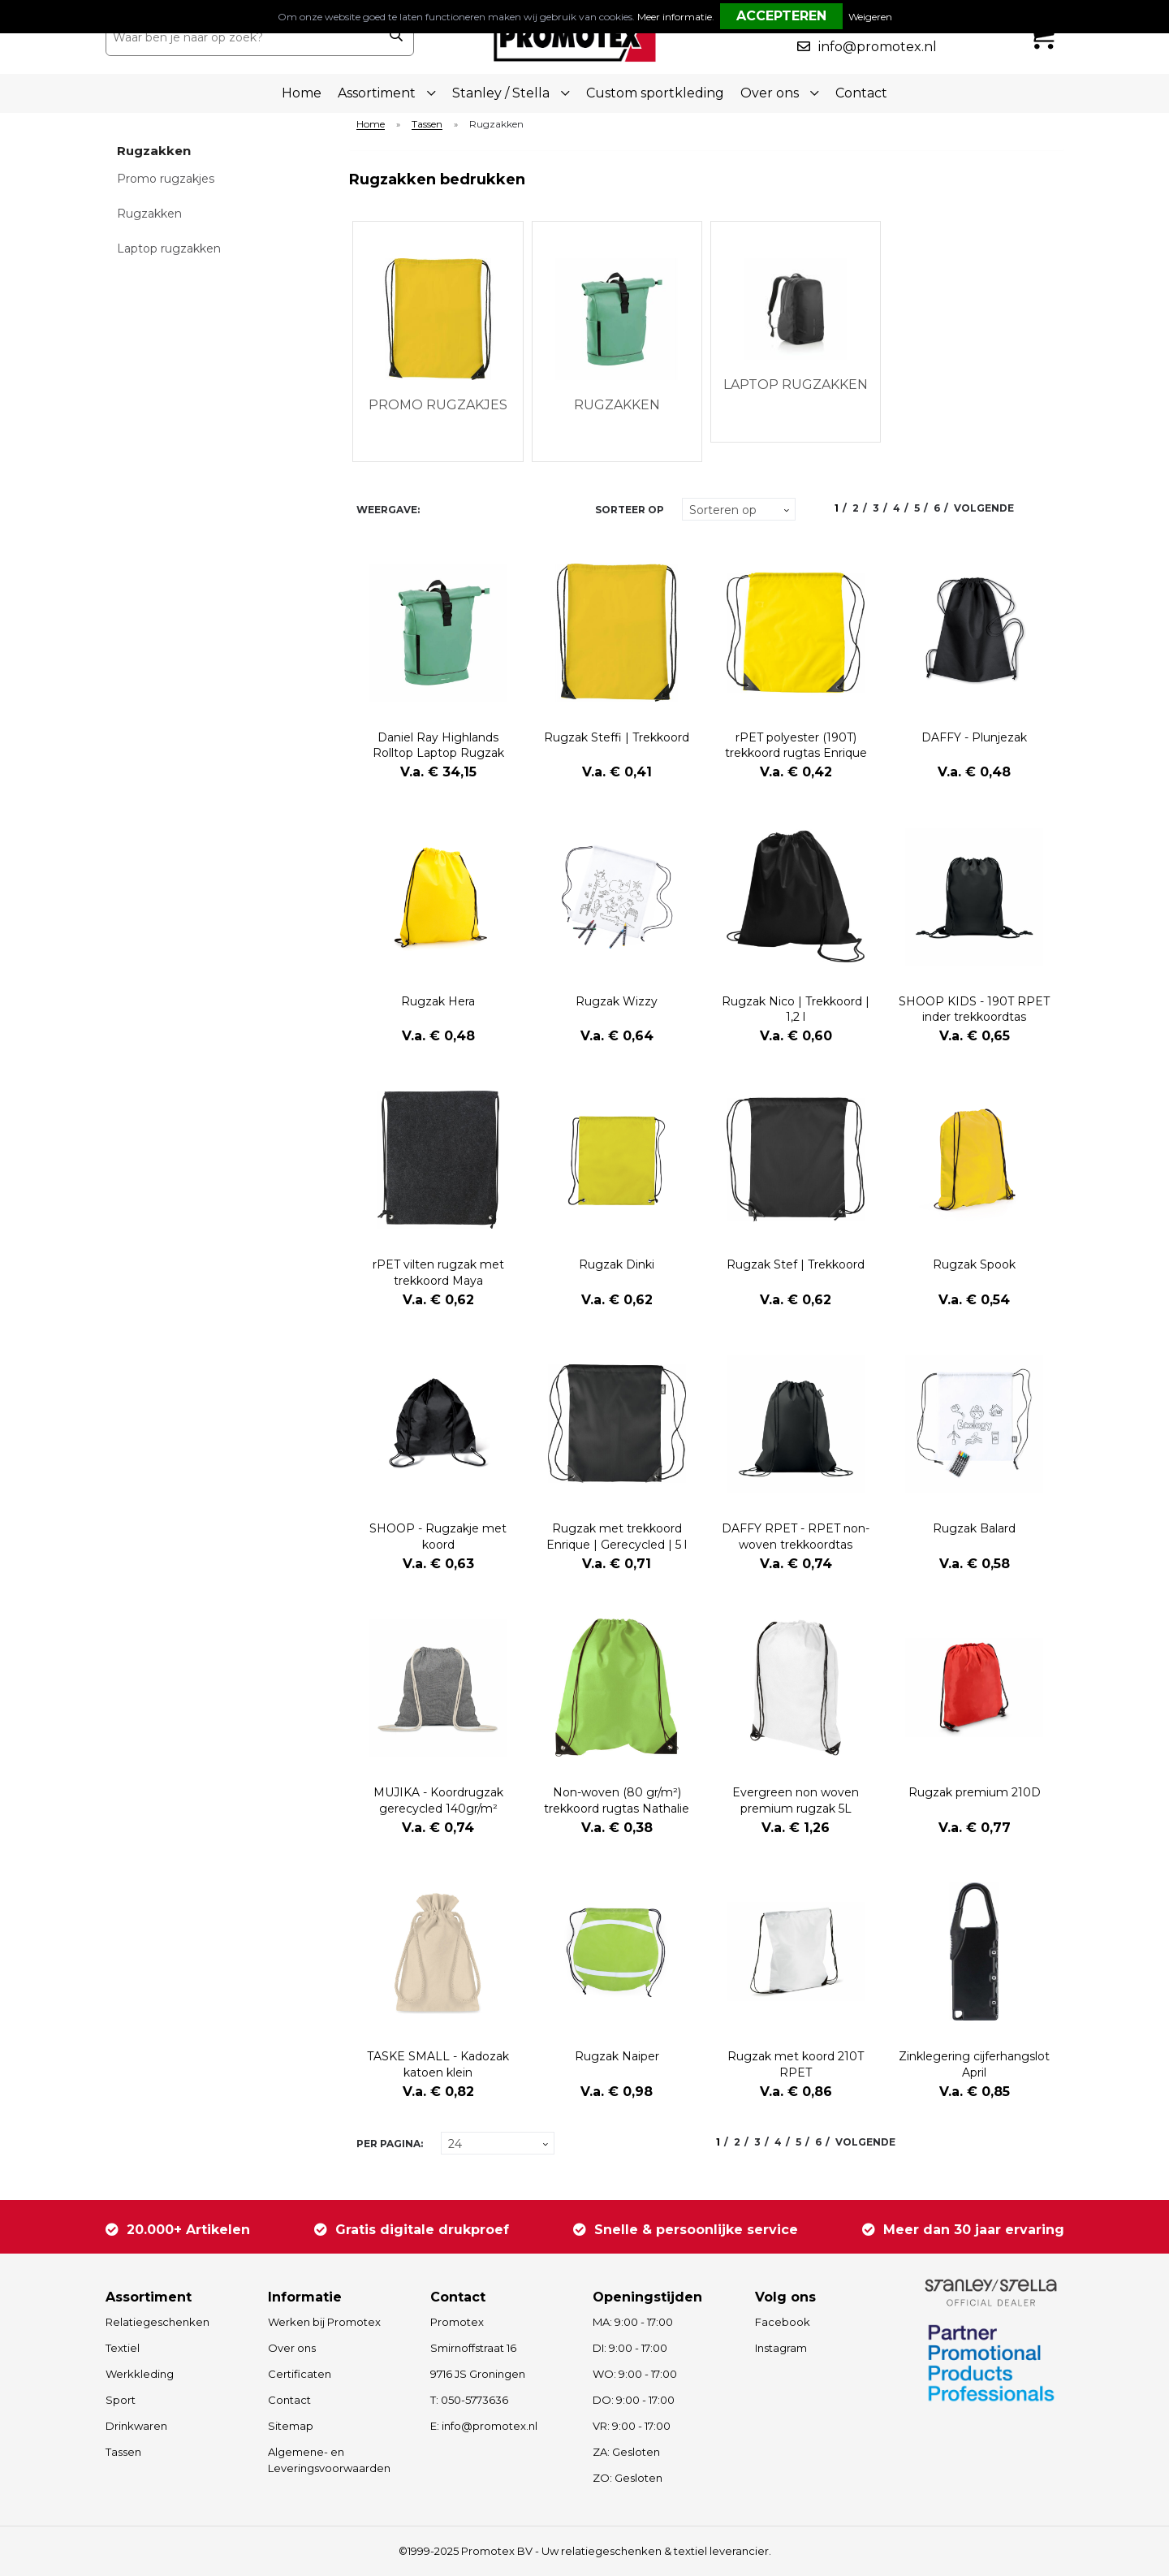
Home (301, 93)
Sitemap (290, 2425)
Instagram (781, 2347)
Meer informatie (674, 17)
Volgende (984, 508)
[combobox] (242, 37)
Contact (861, 93)
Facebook (782, 2321)
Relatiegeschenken (157, 2321)
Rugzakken (149, 213)
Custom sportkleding (655, 93)
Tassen (427, 124)
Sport (121, 2399)
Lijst (467, 509)
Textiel (123, 2347)
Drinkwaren (136, 2425)
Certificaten (299, 2373)
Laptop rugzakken (169, 248)
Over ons (292, 2347)
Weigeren (870, 17)
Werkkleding (140, 2373)
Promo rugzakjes (165, 178)
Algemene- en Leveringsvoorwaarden (329, 2460)
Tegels (438, 509)
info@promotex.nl (877, 46)
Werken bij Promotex (324, 2321)
